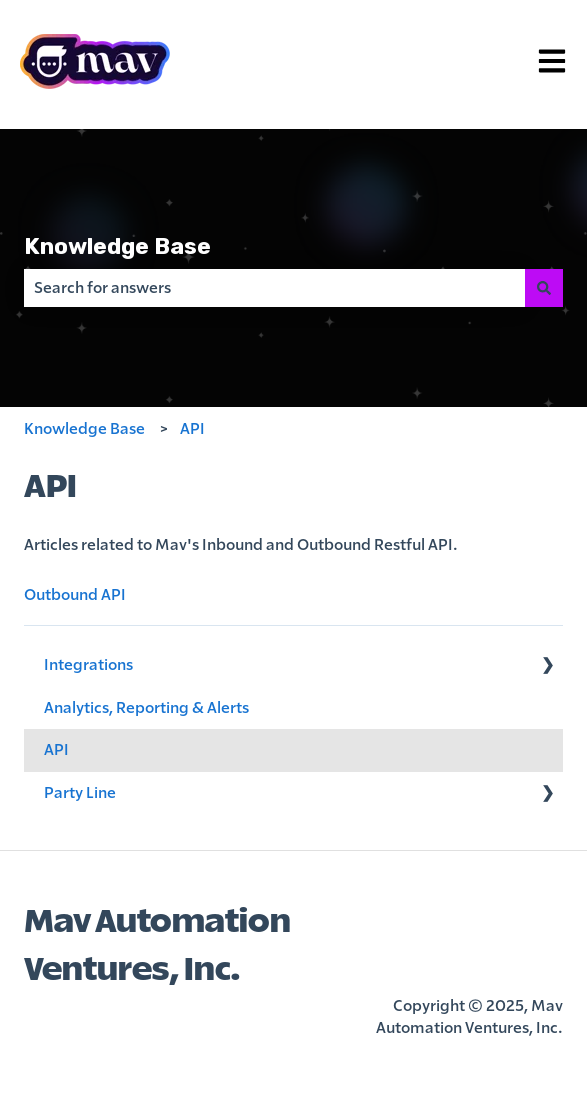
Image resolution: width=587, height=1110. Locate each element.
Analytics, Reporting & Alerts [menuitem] (146, 708)
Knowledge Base (117, 246)
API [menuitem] (56, 750)
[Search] (544, 288)
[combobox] (274, 288)
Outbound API (75, 595)
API (192, 429)
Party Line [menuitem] (80, 793)
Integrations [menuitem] (88, 665)
